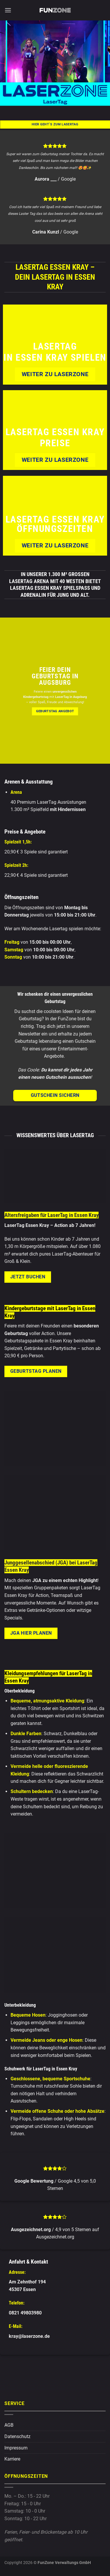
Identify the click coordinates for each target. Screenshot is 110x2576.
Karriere (12, 2459)
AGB (8, 2425)
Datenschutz (17, 2436)
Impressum (16, 2448)
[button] (7, 10)
